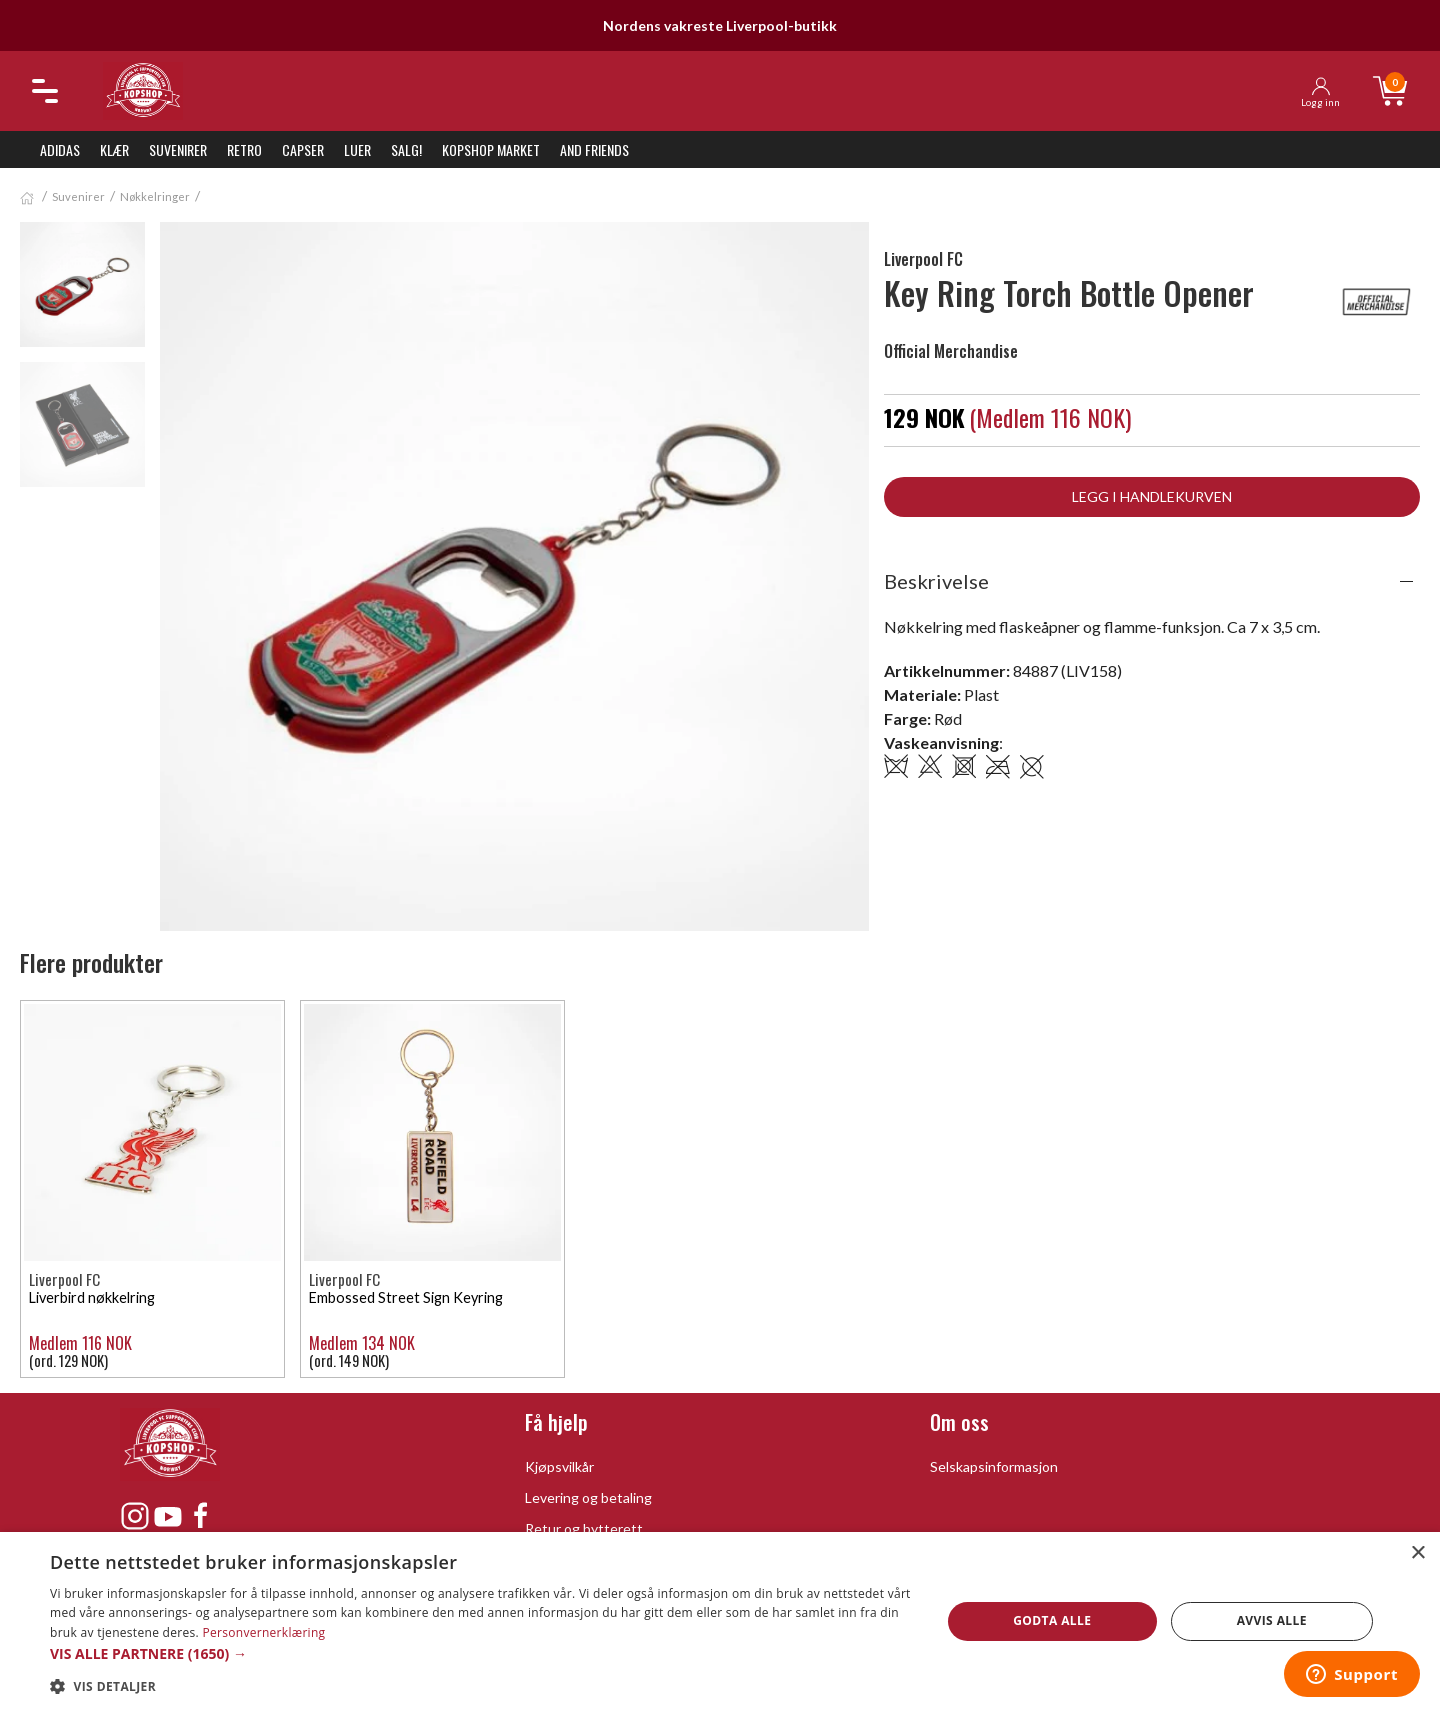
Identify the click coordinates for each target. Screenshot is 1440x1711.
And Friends (594, 149)
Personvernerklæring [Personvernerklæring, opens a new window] (263, 1632)
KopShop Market (491, 149)
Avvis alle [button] (1272, 1620)
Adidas (60, 149)
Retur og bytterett (584, 1528)
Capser (303, 149)
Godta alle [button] (1052, 1620)
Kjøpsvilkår (559, 1466)
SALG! (406, 149)
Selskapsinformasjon (994, 1466)
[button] (482, 1653)
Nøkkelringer (155, 196)
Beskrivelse (936, 581)
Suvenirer (178, 149)
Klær (114, 149)
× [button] (1417, 1553)
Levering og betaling (588, 1497)
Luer (357, 149)
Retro (244, 149)
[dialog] (720, 1621)
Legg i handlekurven (1152, 496)
